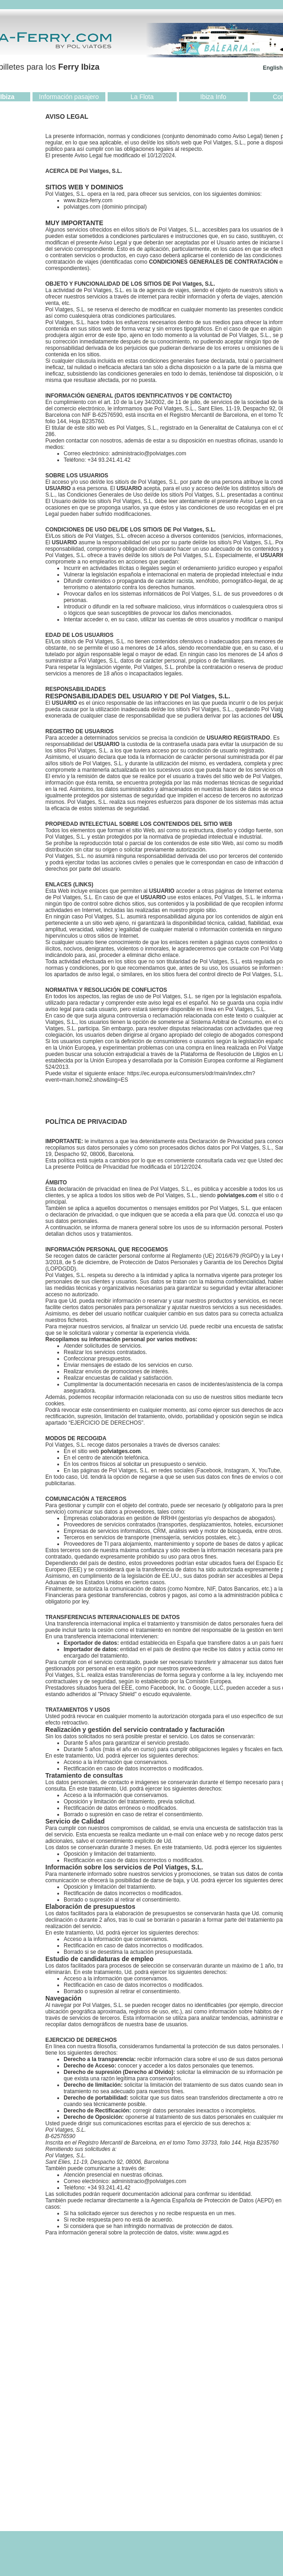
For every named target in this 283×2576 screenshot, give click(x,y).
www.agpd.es (212, 2232)
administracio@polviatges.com (149, 453)
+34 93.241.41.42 (109, 460)
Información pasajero (69, 96)
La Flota (142, 96)
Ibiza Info (213, 96)
